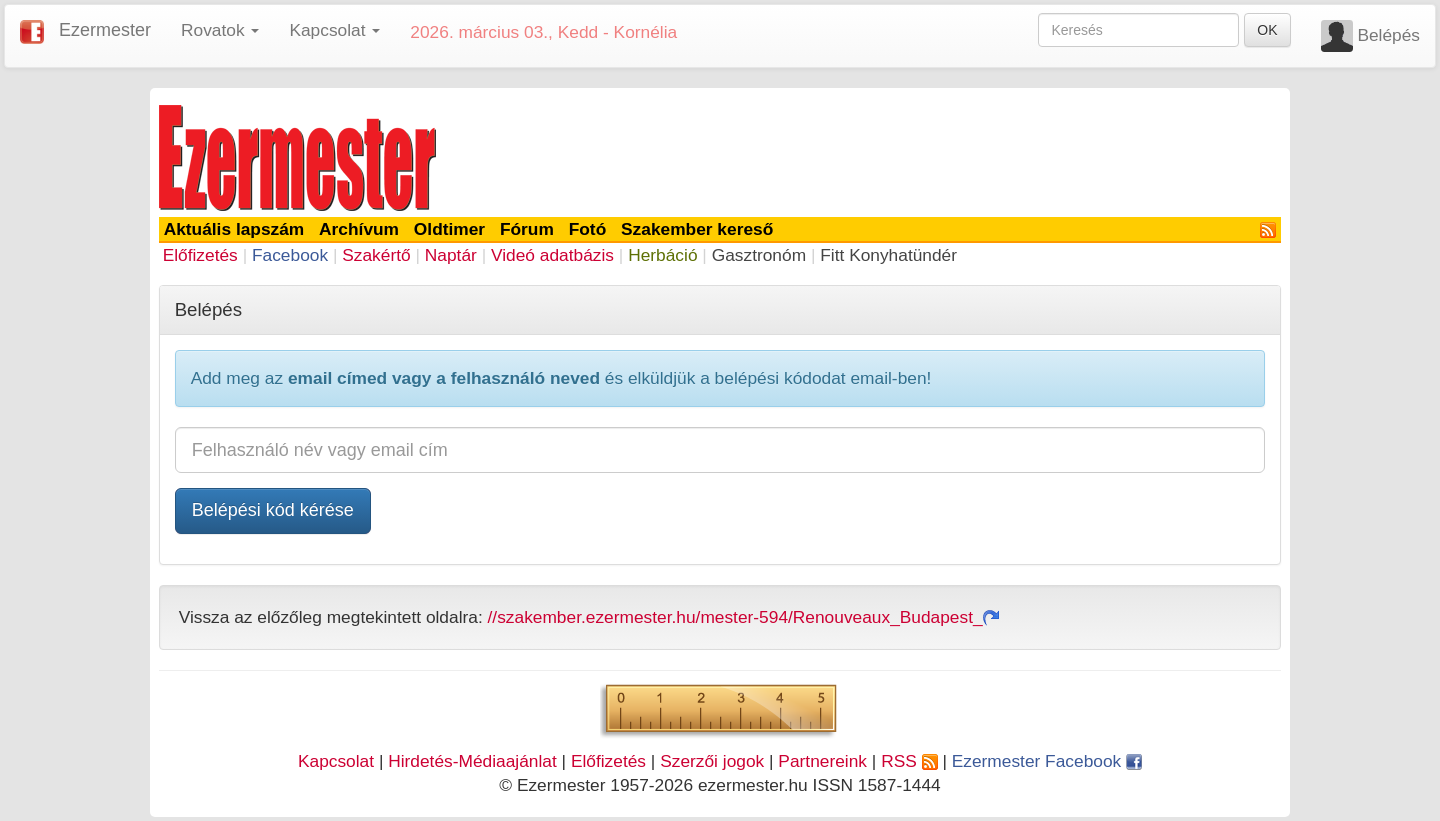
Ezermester (105, 30)
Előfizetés (200, 255)
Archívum (359, 229)
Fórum (527, 229)
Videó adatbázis (552, 255)
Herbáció (662, 255)
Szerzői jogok (712, 761)
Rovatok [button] (220, 30)
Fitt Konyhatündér (888, 255)
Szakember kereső (697, 229)
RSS (909, 761)
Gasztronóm (759, 255)
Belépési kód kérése (273, 510)
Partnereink (822, 761)
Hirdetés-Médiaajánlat (472, 761)
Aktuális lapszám (234, 229)
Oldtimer (449, 229)
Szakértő (376, 255)
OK (1267, 30)
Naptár (451, 255)
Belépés (1388, 35)
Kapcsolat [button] (334, 30)
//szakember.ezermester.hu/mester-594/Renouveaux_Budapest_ (743, 617)
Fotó (588, 229)
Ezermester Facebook (1047, 761)
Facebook (290, 255)
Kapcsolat (336, 761)
